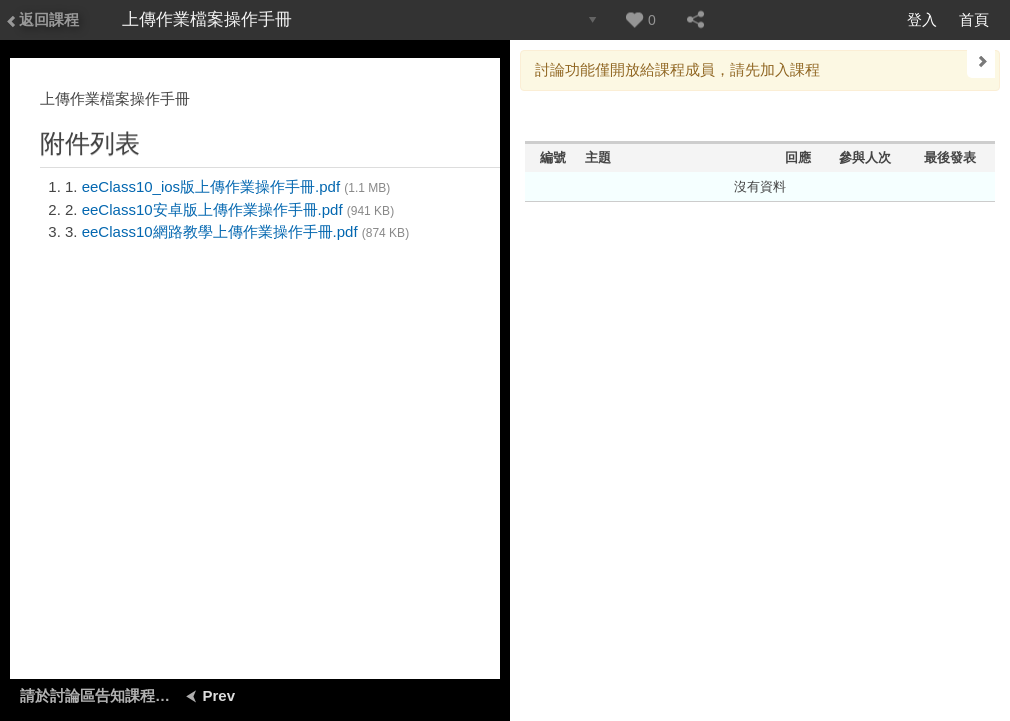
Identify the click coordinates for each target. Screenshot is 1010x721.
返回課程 (42, 19)
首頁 (974, 19)
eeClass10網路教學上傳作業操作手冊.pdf (220, 231)
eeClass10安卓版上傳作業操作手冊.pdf (212, 209)
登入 (922, 19)
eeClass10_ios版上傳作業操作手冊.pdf (211, 186)
